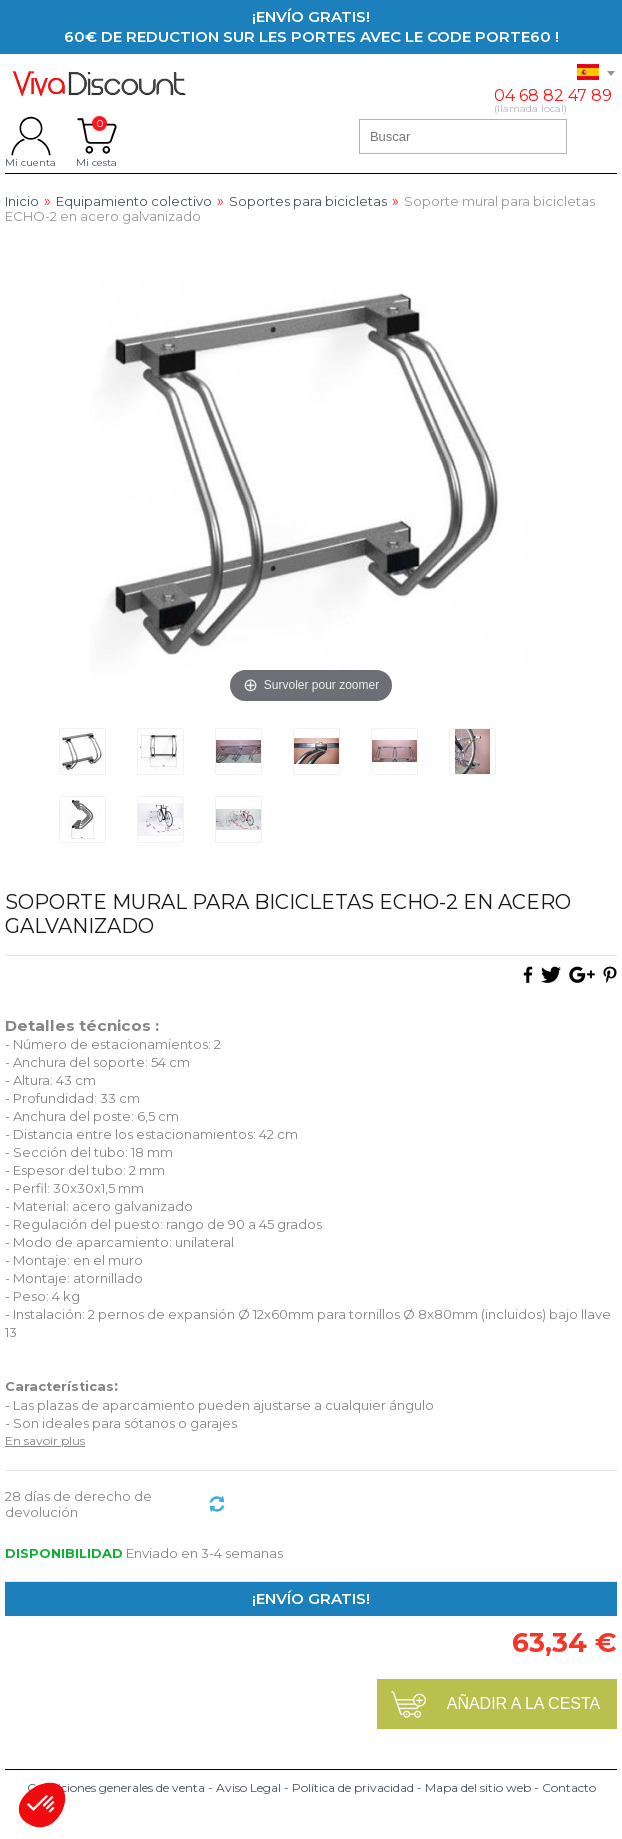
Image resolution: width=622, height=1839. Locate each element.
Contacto (569, 1787)
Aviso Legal (248, 1787)
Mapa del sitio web (478, 1787)
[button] (42, 1805)
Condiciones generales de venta (116, 1787)
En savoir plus (45, 1440)
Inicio (22, 201)
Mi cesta (96, 136)
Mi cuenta (30, 136)
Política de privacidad (353, 1787)
